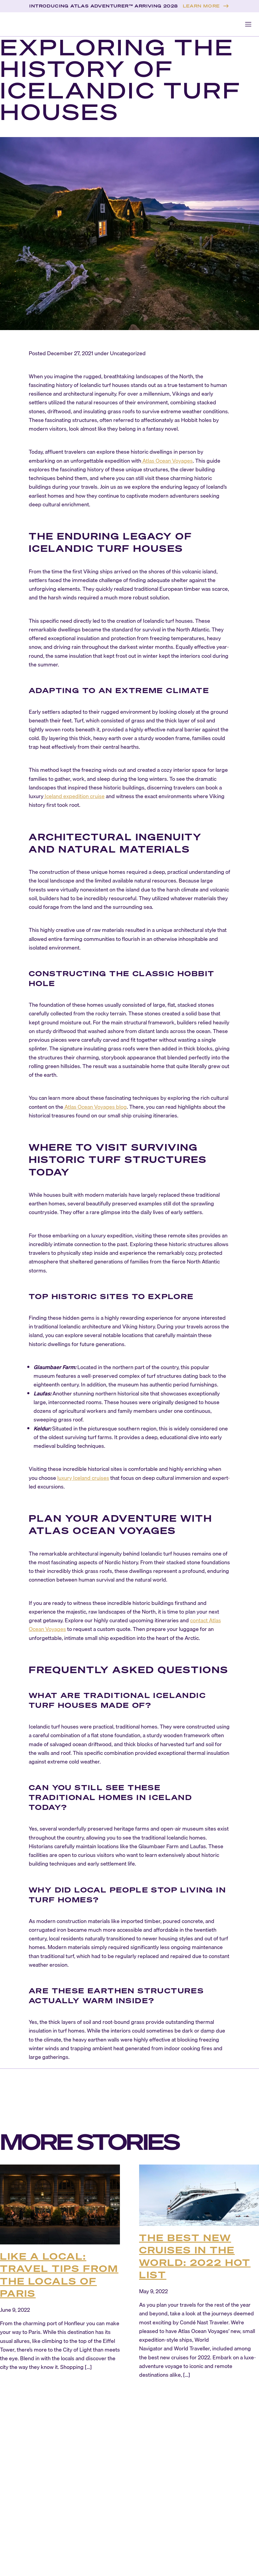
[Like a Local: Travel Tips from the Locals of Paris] (60, 2204)
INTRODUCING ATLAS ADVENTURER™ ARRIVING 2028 (103, 6)
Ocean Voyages (173, 460)
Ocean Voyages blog (101, 1106)
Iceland (52, 796)
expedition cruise (83, 796)
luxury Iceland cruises (83, 1478)
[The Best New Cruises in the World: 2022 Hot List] (199, 2195)
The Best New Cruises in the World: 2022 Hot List (195, 2256)
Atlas (147, 460)
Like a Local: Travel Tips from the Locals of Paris (59, 2274)
